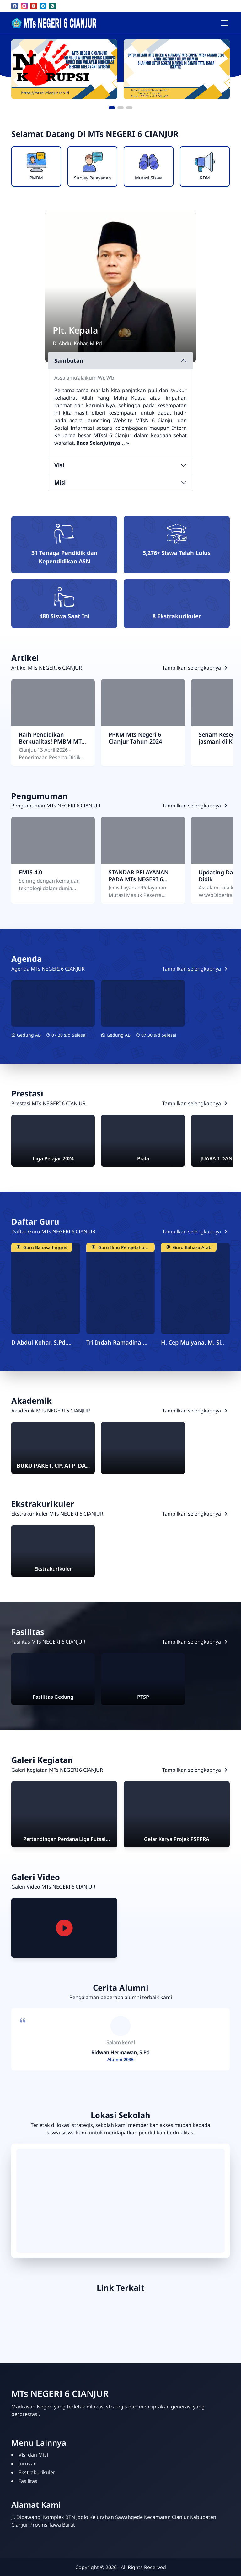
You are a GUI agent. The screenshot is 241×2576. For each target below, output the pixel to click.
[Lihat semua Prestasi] (196, 1103)
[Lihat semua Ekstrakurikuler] (196, 1513)
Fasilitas (28, 2481)
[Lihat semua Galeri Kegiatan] (196, 1770)
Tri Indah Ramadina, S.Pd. (114, 1342)
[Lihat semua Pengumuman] (196, 805)
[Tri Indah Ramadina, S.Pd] (120, 1288)
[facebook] (14, 6)
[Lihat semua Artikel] (196, 667)
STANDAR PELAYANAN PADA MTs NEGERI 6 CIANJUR (139, 876)
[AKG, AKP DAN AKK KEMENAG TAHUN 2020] (143, 1003)
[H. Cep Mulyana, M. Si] (195, 1288)
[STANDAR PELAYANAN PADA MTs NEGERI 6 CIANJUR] (143, 840)
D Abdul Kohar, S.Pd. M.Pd (39, 1342)
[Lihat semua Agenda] (196, 968)
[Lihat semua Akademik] (196, 1410)
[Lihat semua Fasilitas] (196, 1642)
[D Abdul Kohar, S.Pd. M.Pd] (45, 1288)
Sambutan (68, 360)
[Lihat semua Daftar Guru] (196, 1231)
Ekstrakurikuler (37, 2472)
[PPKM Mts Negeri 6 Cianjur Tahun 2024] (143, 702)
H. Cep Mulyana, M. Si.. (192, 1342)
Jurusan (28, 2463)
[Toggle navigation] (225, 23)
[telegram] (43, 6)
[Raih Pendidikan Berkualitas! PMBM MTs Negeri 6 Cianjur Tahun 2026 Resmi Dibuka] (53, 702)
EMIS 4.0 (30, 872)
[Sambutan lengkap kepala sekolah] (102, 442)
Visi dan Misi (33, 2454)
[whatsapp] (52, 6)
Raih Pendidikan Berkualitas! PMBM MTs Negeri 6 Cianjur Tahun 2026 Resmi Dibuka (51, 738)
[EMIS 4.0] (53, 840)
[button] (112, 107)
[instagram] (24, 6)
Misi (60, 482)
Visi (59, 465)
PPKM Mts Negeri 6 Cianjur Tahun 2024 (135, 738)
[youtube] (33, 6)
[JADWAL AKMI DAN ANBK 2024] (53, 1003)
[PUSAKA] (105, 2319)
